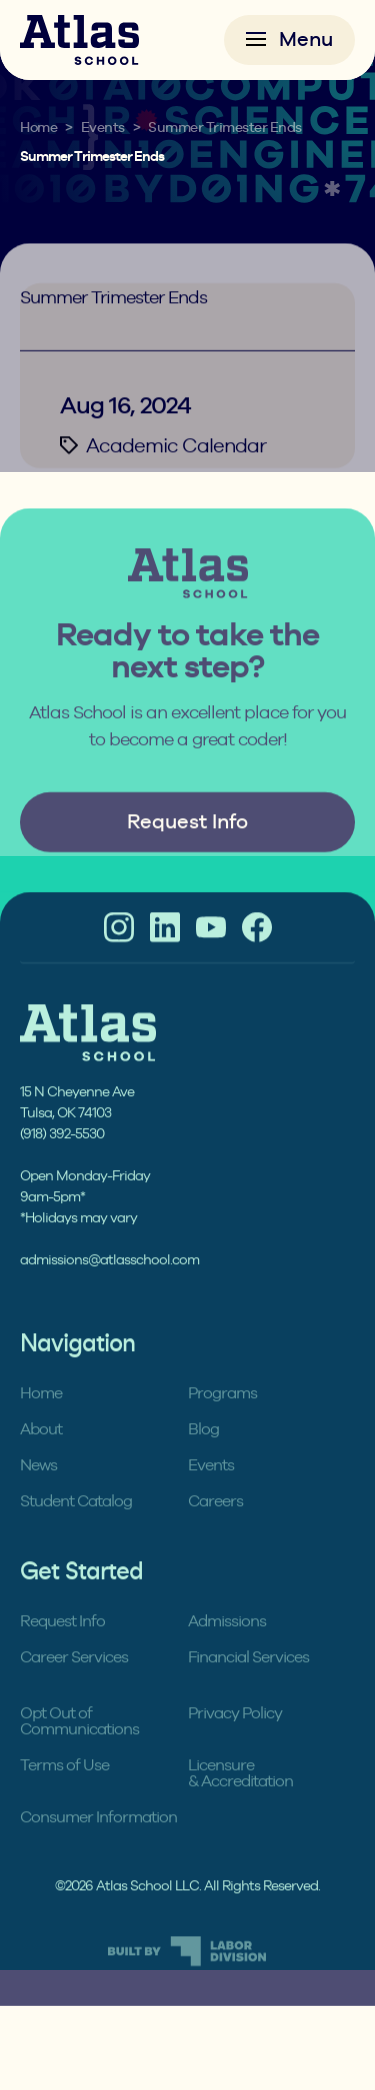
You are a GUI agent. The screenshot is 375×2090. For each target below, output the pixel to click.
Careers (215, 1524)
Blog (203, 1452)
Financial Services (248, 1680)
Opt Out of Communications (79, 1744)
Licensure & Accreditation (240, 1796)
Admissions (227, 1644)
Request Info (187, 845)
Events (103, 127)
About (41, 1452)
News (38, 1488)
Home (38, 127)
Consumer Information (98, 1840)
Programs (222, 1416)
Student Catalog (76, 1524)
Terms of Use (64, 1788)
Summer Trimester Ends (225, 127)
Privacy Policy (235, 1736)
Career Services (74, 1680)
